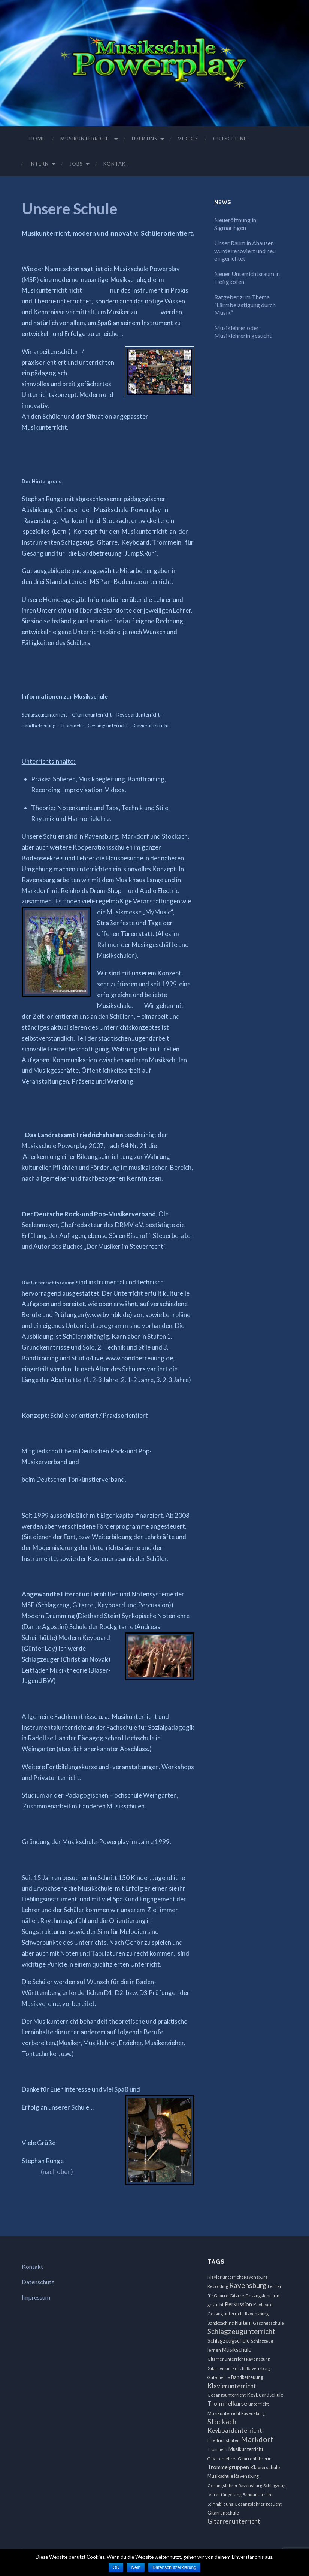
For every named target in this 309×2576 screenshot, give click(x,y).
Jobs (76, 164)
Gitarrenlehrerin (255, 2458)
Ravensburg (248, 2285)
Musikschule (236, 2349)
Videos (188, 139)
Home (37, 139)
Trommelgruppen (228, 2467)
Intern (39, 164)
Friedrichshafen (223, 2440)
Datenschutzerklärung (174, 2567)
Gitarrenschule (223, 2513)
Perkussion (238, 2304)
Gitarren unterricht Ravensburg (238, 2368)
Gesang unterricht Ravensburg (238, 2313)
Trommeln (217, 2449)
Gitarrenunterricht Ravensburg (238, 2358)
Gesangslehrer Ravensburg (234, 2485)
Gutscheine (230, 139)
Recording (217, 2286)
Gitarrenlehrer (222, 2458)
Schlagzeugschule (228, 2340)
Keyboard (263, 2304)
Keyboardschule (265, 2395)
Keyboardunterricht (234, 2430)
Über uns (144, 139)
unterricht (258, 2403)
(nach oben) (57, 2172)
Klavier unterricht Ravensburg (237, 2276)
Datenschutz (38, 2281)
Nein (135, 2567)
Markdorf (257, 2438)
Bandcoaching (220, 2323)
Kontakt (116, 164)
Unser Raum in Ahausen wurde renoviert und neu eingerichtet (245, 250)
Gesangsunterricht (226, 2394)
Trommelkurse (227, 2403)
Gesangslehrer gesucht (258, 2503)
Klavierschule (265, 2467)
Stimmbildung (220, 2503)
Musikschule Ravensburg (233, 2476)
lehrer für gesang (224, 2494)
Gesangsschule (268, 2323)
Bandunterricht (258, 2494)
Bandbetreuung (247, 2377)
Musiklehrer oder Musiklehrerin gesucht (243, 331)
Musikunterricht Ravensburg (236, 2413)
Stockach (221, 2421)
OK (116, 2567)
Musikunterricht (85, 139)
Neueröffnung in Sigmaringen (235, 223)
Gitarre (237, 2295)
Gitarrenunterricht (233, 2521)
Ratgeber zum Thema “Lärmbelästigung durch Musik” (245, 304)
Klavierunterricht (231, 2386)
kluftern (243, 2323)
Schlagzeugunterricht (241, 2331)
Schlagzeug (274, 2485)
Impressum (36, 2297)
